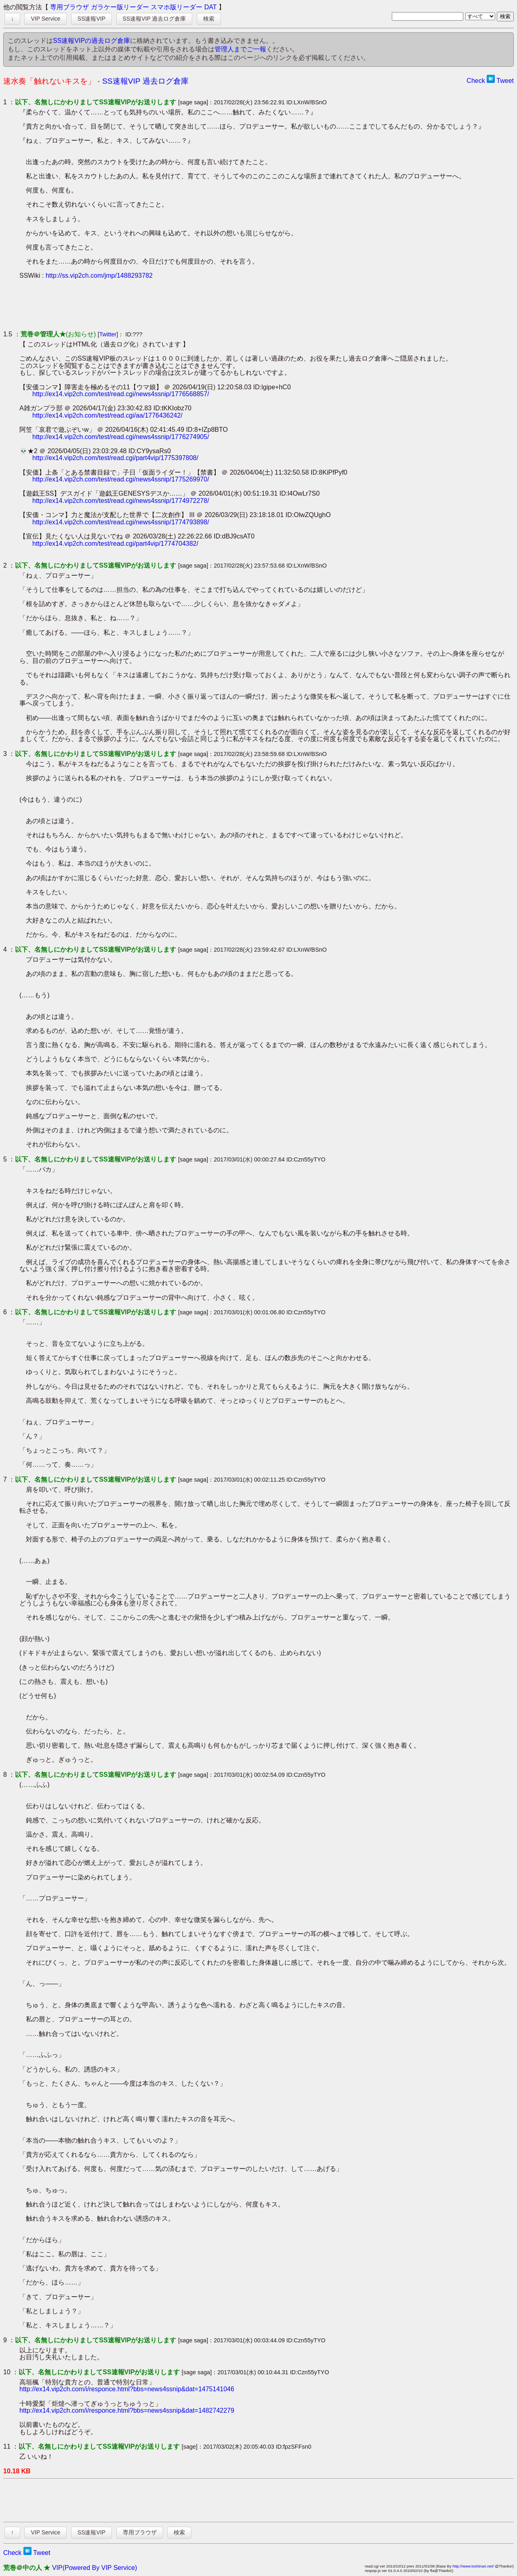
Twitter (107, 334)
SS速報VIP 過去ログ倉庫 (154, 18)
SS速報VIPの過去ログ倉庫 (91, 40)
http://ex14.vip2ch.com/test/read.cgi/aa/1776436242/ (107, 415)
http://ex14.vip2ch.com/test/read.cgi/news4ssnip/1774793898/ (120, 522)
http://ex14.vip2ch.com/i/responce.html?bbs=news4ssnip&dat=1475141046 (126, 2389)
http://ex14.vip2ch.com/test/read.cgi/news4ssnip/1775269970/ (120, 479)
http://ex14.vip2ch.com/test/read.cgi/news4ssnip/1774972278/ (120, 500)
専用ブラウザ (69, 7)
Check (476, 80)
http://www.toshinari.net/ (473, 2566)
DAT (210, 7)
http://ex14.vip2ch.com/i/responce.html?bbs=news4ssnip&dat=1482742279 (126, 2410)
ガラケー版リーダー (120, 7)
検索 (208, 18)
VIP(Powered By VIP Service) (94, 2567)
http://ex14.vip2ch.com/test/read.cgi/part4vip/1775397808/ (115, 457)
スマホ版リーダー (176, 7)
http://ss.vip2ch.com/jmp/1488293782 (99, 275)
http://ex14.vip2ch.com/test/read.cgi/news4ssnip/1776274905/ (120, 436)
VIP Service (45, 18)
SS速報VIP (91, 18)
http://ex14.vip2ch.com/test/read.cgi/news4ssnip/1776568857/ (120, 394)
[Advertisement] (166, 305)
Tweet (505, 80)
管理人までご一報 (240, 49)
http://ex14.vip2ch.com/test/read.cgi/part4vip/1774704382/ (115, 543)
